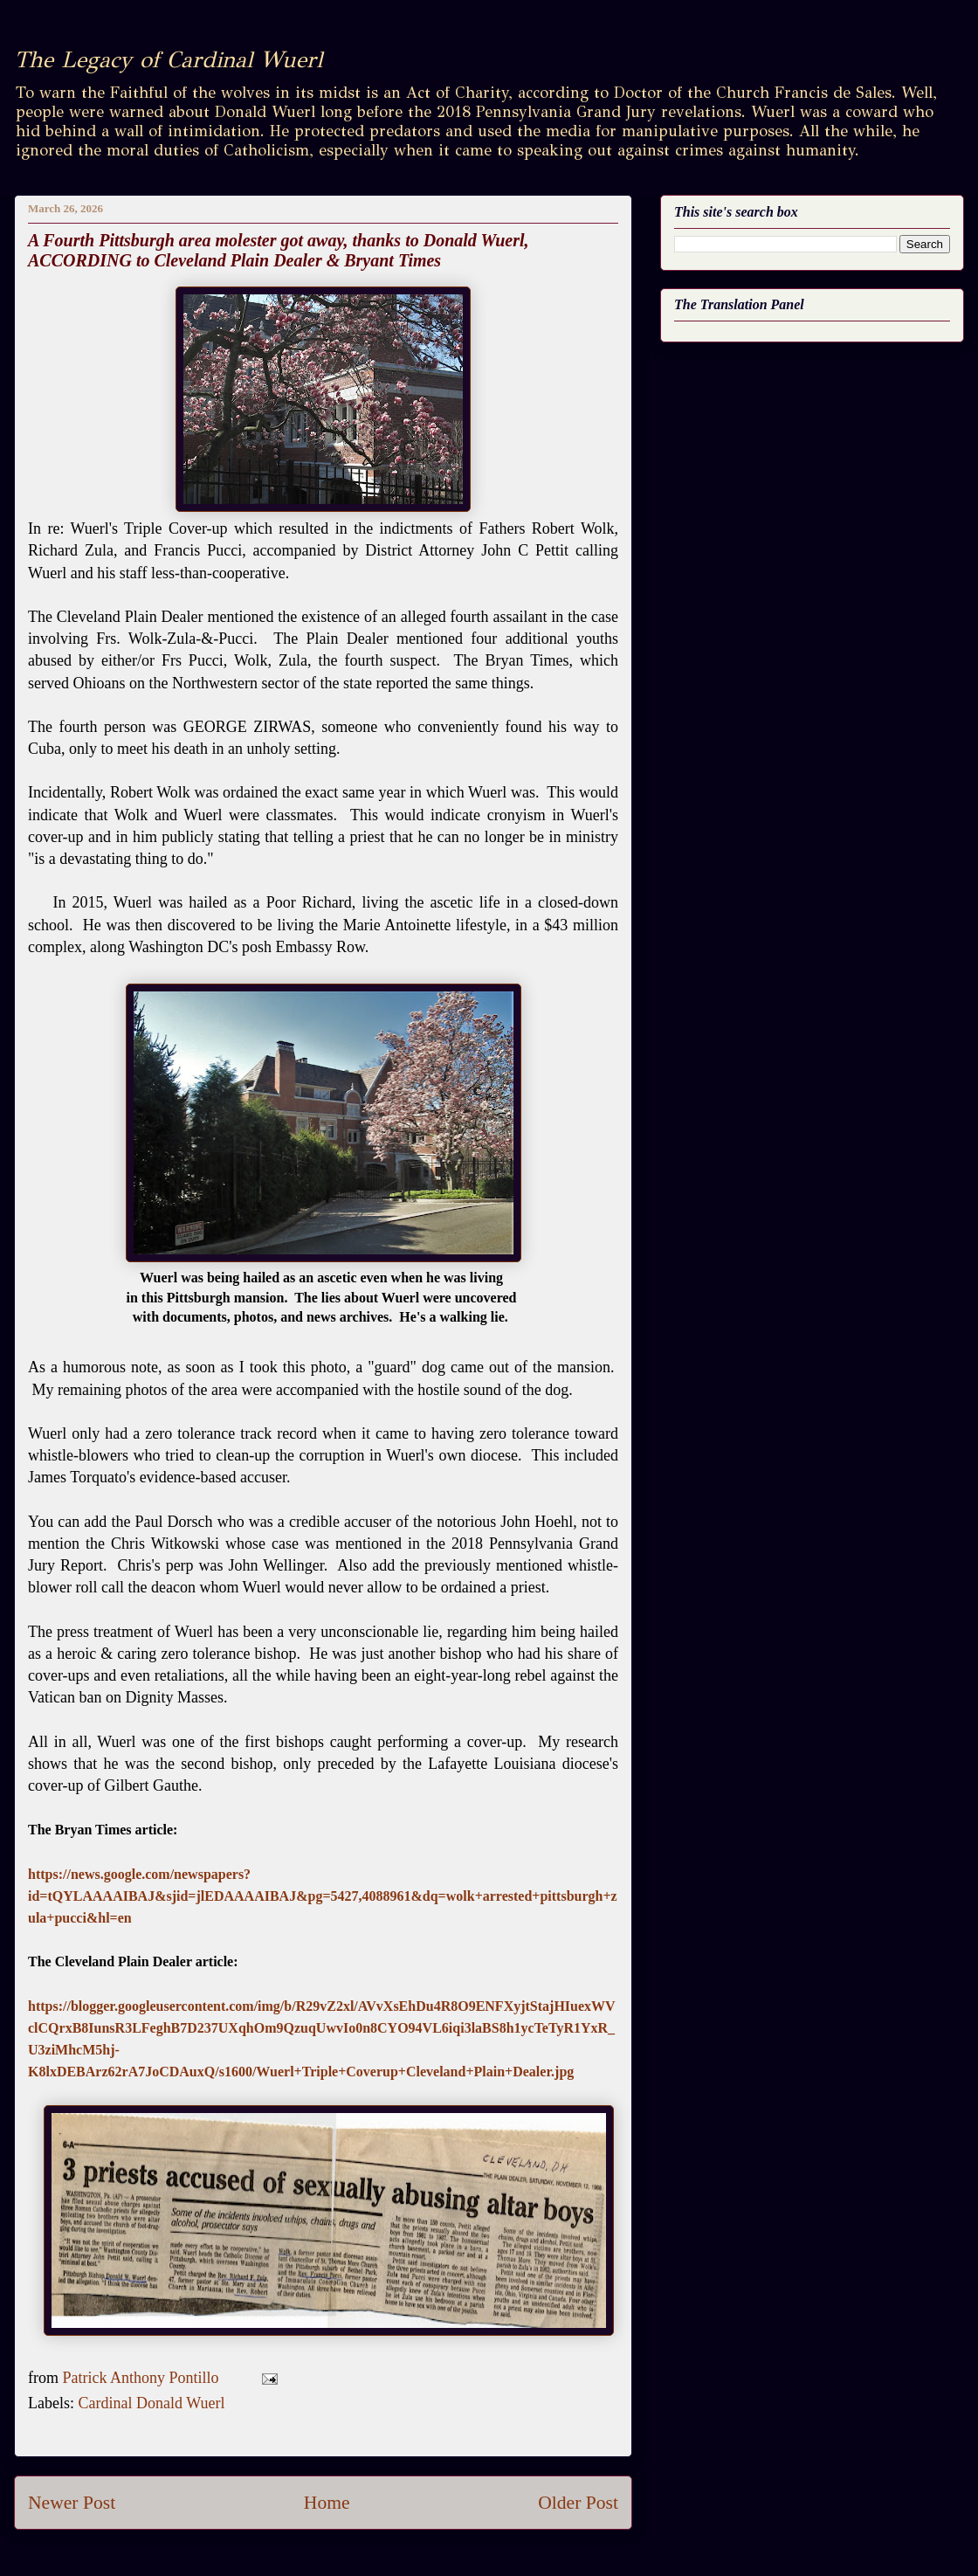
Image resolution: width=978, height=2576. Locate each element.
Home (327, 2502)
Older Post (578, 2502)
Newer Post (71, 2502)
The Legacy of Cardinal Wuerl (168, 59)
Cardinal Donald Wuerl (151, 2403)
